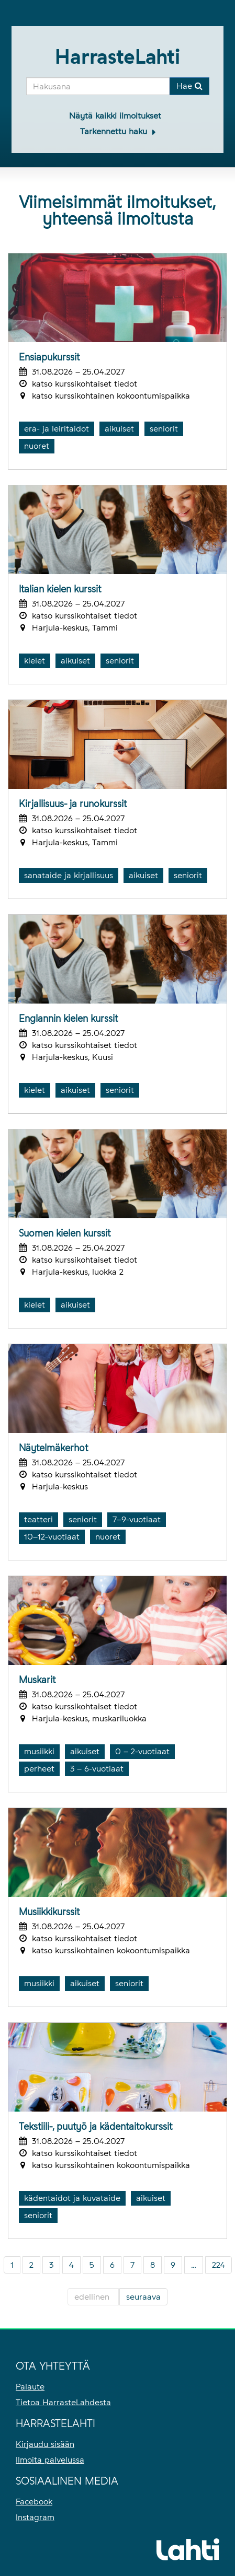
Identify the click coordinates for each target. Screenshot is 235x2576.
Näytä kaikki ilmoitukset (115, 116)
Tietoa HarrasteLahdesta (63, 2402)
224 (218, 2265)
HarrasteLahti (117, 56)
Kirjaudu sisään (45, 2444)
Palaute (30, 2387)
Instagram (35, 2517)
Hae (189, 86)
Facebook (34, 2502)
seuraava (143, 2297)
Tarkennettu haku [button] (115, 131)
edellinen (93, 2297)
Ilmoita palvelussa (50, 2460)
